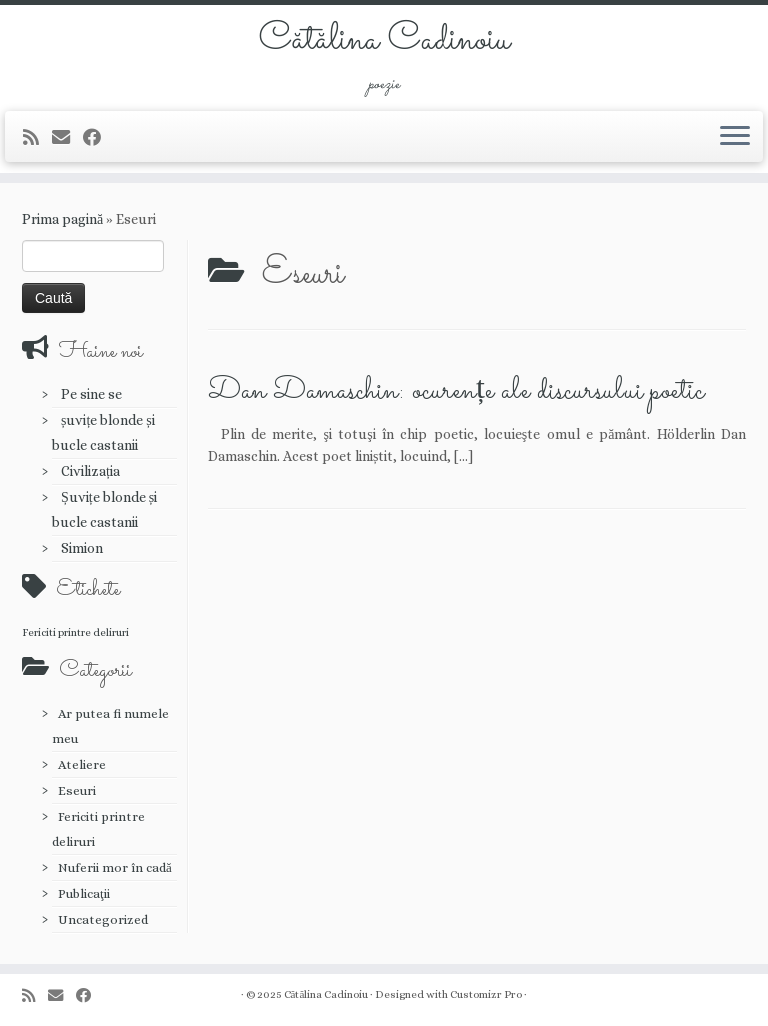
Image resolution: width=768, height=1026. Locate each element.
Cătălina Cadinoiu (384, 40)
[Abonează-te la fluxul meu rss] (37, 137)
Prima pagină (62, 219)
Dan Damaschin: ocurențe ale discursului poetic (456, 391)
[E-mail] (67, 137)
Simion (82, 548)
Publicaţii (84, 893)
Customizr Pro (486, 994)
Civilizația (90, 471)
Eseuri (77, 790)
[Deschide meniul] (735, 137)
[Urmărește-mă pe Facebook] (98, 137)
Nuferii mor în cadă (115, 867)
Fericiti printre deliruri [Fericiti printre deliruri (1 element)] (75, 632)
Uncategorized (103, 919)
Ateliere (82, 764)
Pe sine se (91, 394)
